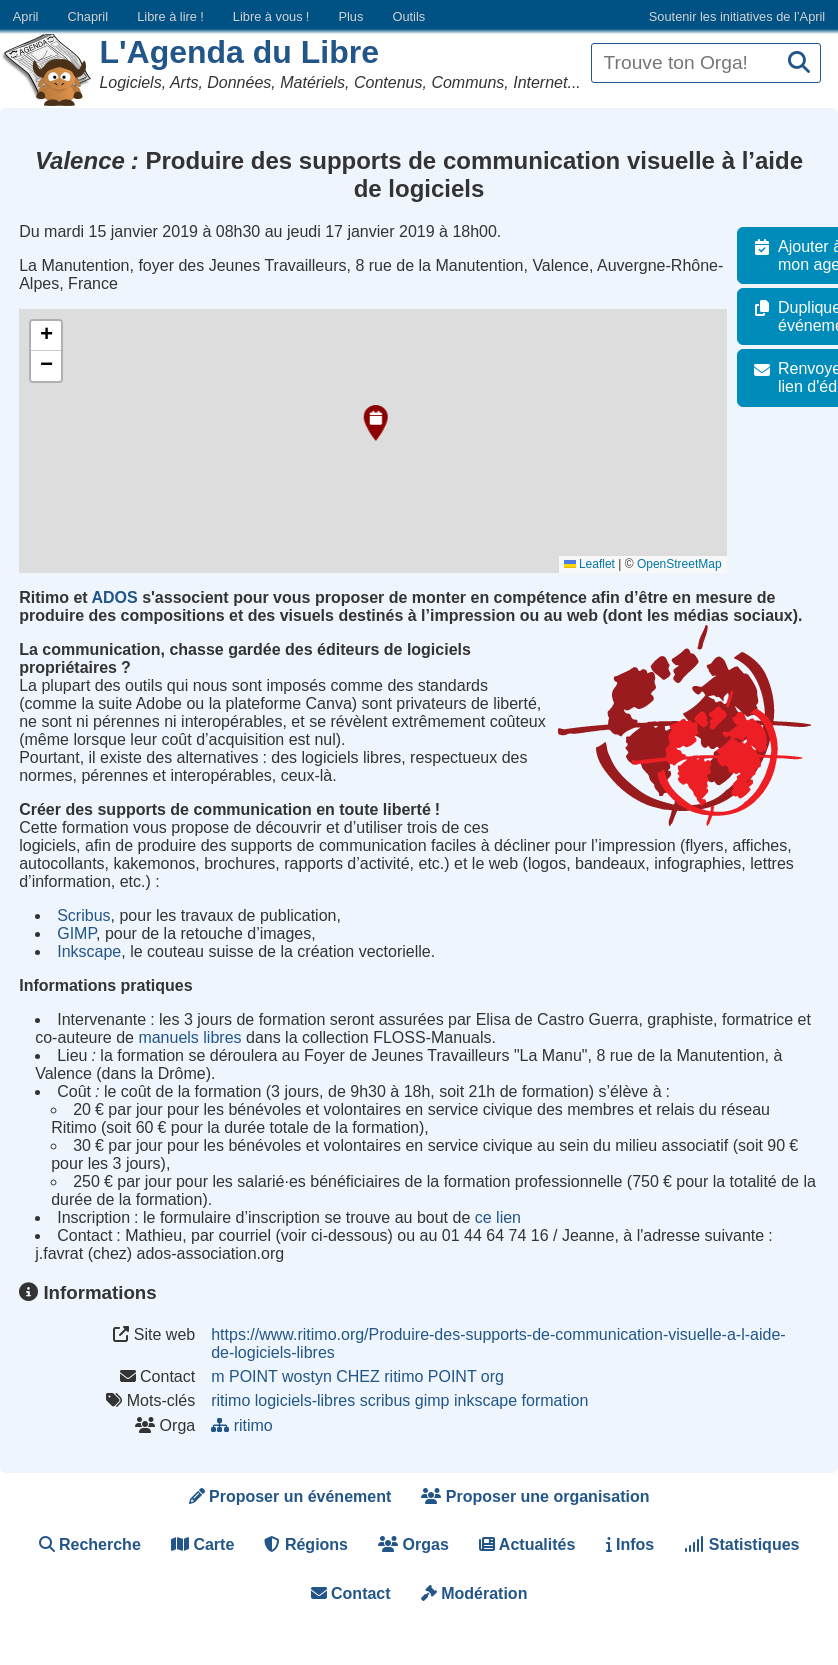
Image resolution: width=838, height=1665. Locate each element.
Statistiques (741, 1544)
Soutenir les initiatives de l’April (737, 16)
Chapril (88, 16)
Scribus (83, 915)
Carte (202, 1544)
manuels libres (189, 1037)
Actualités (527, 1544)
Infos (630, 1544)
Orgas (413, 1544)
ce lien (498, 1217)
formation (555, 1400)
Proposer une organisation (535, 1496)
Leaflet (600, 564)
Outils (408, 16)
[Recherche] (799, 63)
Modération (474, 1593)
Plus (350, 16)
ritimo (230, 1400)
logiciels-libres (305, 1400)
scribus (385, 1400)
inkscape (485, 1400)
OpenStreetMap (690, 564)
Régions (306, 1544)
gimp (432, 1400)
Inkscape (89, 951)
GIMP (76, 933)
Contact (351, 1593)
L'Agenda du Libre (239, 52)
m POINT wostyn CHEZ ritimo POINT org (357, 1376)
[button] (373, 423)
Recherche (90, 1544)
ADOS (114, 597)
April (26, 16)
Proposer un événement (290, 1496)
